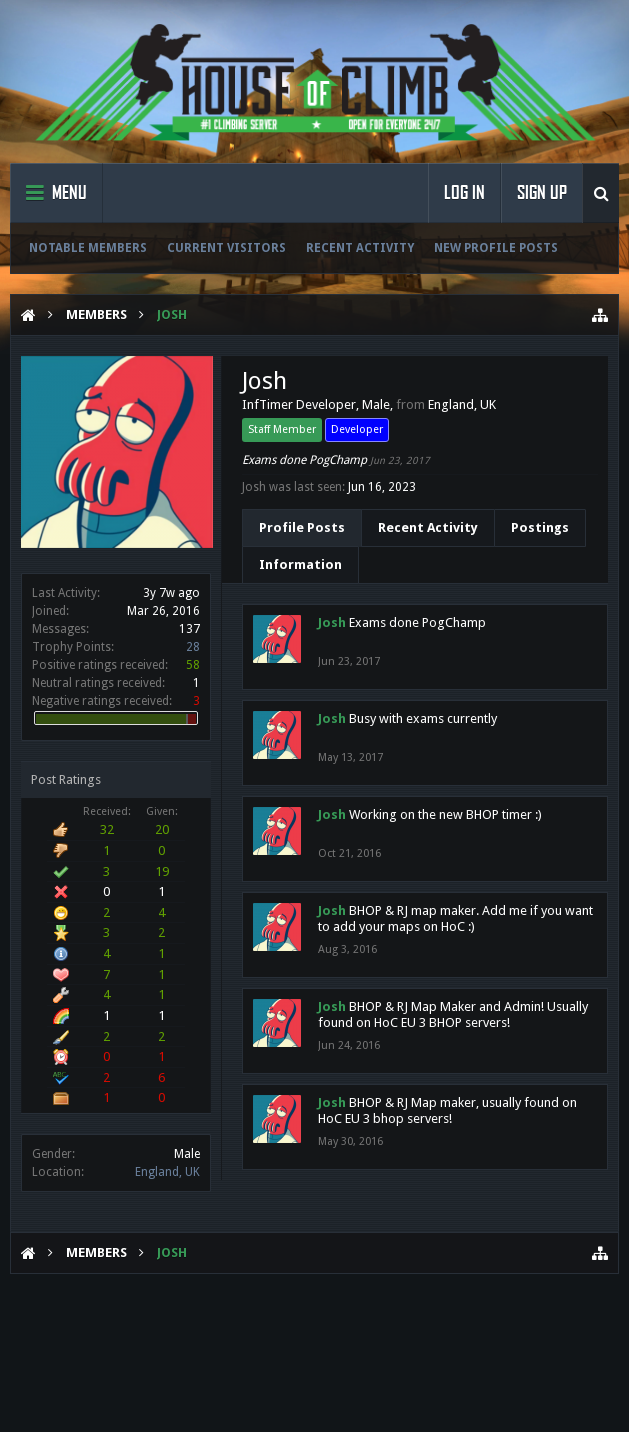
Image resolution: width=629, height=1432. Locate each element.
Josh (332, 622)
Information (300, 564)
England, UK (167, 1172)
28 (193, 647)
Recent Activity (360, 248)
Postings (540, 527)
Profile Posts (302, 527)
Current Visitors (226, 248)
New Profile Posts (496, 248)
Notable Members (88, 248)
